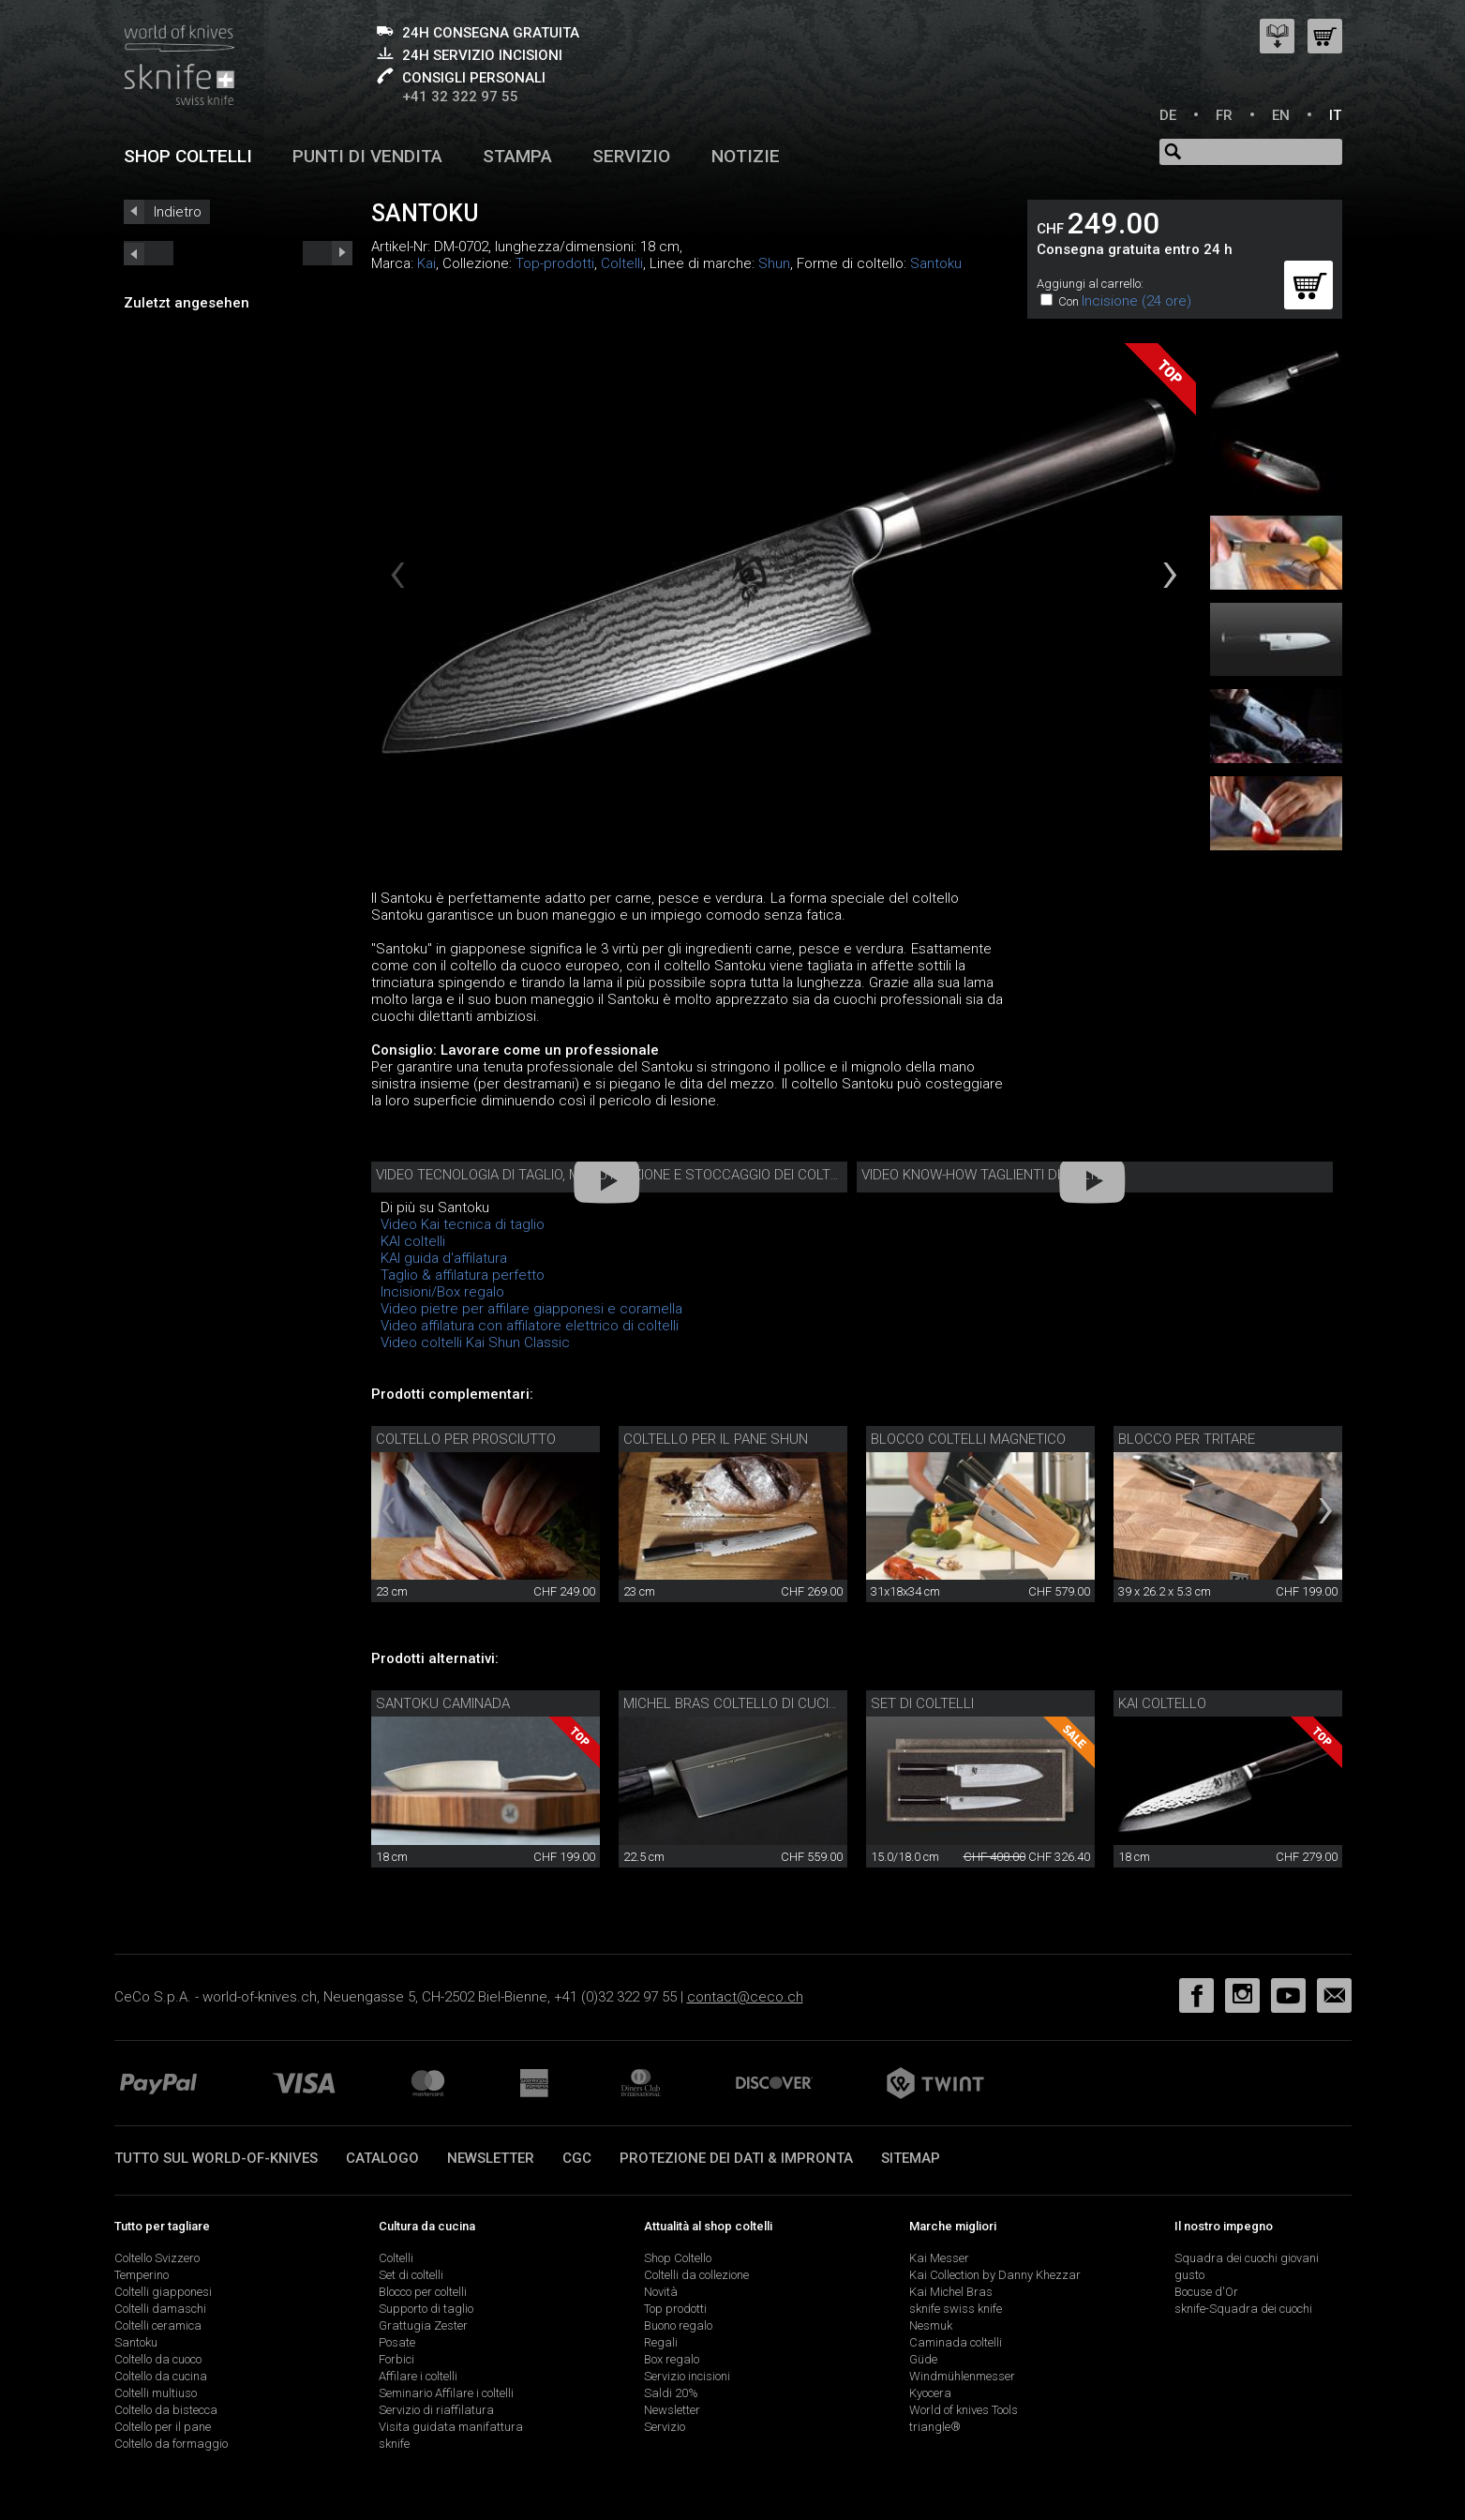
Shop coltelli (188, 156)
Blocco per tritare (1186, 1439)
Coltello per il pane (162, 2427)
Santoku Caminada (443, 1703)
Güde (923, 2359)
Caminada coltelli (955, 2342)
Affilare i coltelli (418, 2376)
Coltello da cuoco (158, 2359)
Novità (661, 2292)
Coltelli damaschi (160, 2309)
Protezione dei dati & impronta (736, 2158)
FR (1224, 115)
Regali (661, 2342)
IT (1335, 115)
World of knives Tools (963, 2410)
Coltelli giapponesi (163, 2292)
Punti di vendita (367, 156)
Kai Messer (939, 2258)
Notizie (745, 156)
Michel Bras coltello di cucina (734, 1703)
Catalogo (382, 2158)
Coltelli (622, 263)
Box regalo (671, 2359)
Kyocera (930, 2393)
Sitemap (910, 2158)
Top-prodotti (555, 263)
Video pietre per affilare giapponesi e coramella (531, 1308)
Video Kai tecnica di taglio (463, 1224)
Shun (774, 263)
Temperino (141, 2275)
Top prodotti (675, 2309)
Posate (397, 2342)
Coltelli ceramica (158, 2325)
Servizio (631, 156)
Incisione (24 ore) (1136, 300)
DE (1167, 115)
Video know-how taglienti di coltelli (991, 1174)
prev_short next (327, 253)
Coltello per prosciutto (466, 1439)
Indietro (178, 211)
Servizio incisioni (687, 2376)
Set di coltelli (922, 1703)
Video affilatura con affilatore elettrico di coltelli (530, 1325)
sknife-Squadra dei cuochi (1243, 2309)
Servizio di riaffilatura (436, 2410)
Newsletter (490, 2158)
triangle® (935, 2427)
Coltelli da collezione (696, 2275)
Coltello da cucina (160, 2376)
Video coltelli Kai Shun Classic (475, 1342)
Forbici (396, 2359)
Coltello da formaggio (171, 2444)
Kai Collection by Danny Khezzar (995, 2275)
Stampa (517, 156)
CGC (576, 2158)
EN (1281, 115)
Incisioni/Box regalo (442, 1291)
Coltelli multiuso (155, 2393)
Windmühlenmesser (962, 2376)
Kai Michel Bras (951, 2292)
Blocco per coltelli (423, 2292)
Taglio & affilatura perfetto (463, 1275)
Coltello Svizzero (157, 2258)
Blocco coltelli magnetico (968, 1439)
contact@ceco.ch (745, 1996)
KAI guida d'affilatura (444, 1258)
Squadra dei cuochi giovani (1246, 2258)
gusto (1189, 2275)
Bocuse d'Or (1206, 2292)
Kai (426, 263)
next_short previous (148, 253)
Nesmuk (930, 2325)
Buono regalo (678, 2325)
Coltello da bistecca (165, 2410)
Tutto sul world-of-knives (216, 2158)
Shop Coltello (677, 2258)
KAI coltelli (413, 1241)
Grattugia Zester (423, 2325)
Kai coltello (1162, 1703)
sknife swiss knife (955, 2309)
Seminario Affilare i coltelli (446, 2393)
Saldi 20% (671, 2393)
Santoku (936, 263)
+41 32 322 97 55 (460, 96)
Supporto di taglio (426, 2309)
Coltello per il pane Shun (715, 1439)
